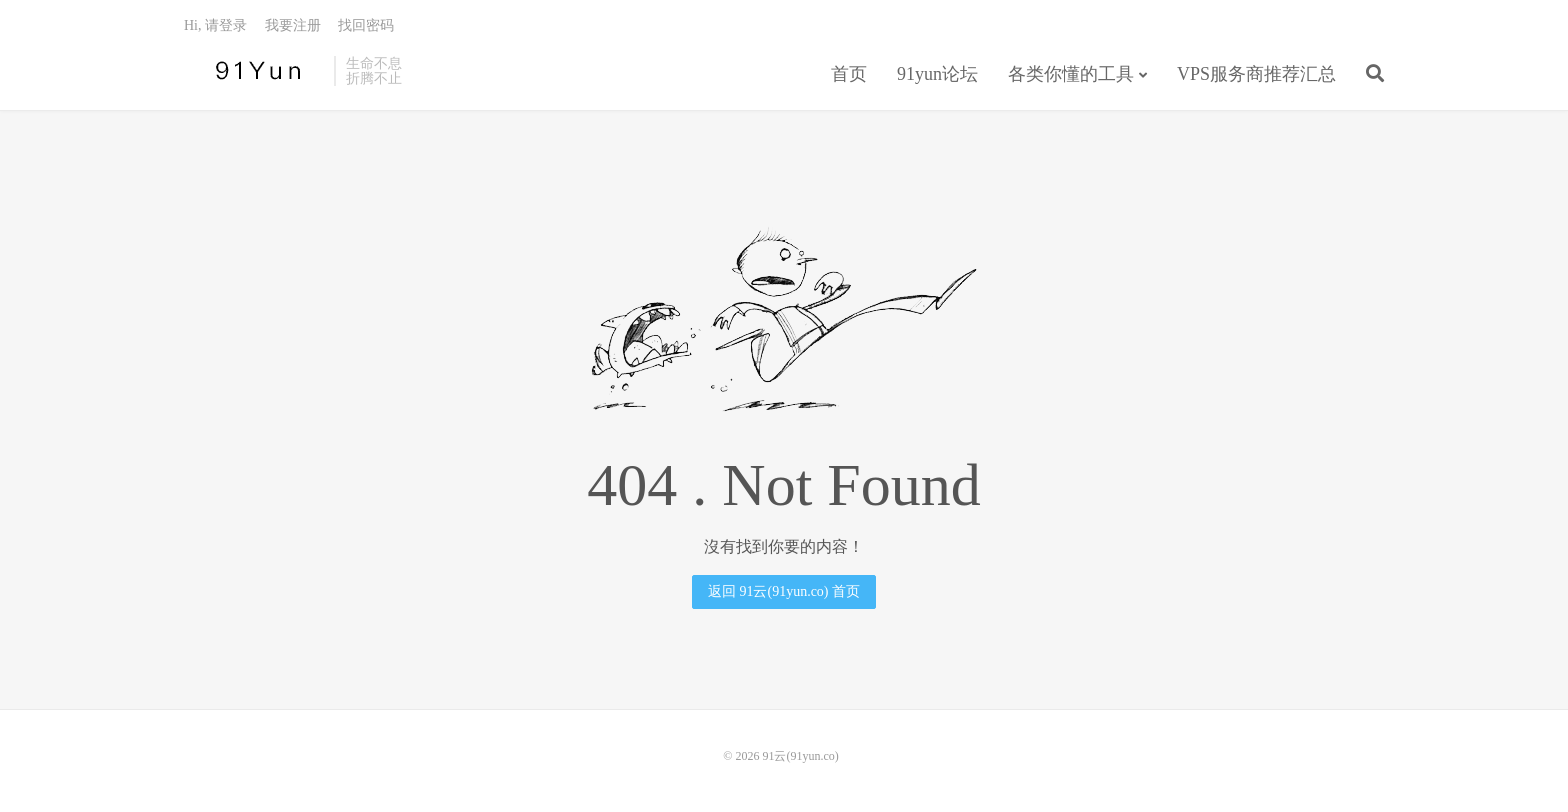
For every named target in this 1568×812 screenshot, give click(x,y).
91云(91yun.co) (254, 71)
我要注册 (293, 25)
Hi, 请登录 (215, 25)
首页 (849, 74)
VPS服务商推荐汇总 (1256, 74)
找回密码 (366, 25)
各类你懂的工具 (1071, 74)
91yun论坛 (937, 74)
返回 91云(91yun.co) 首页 (784, 591)
